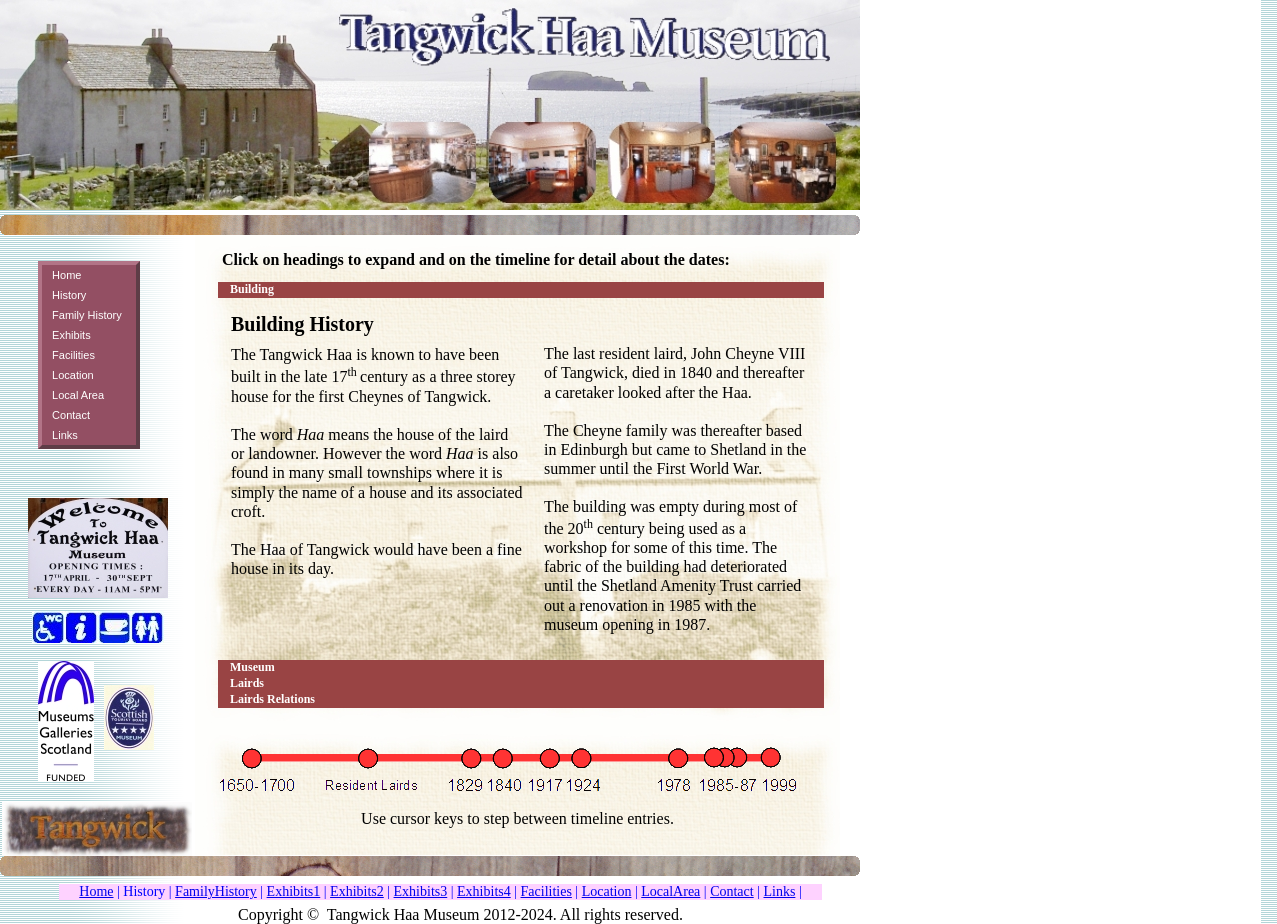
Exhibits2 (357, 891)
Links (780, 891)
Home (96, 891)
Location (607, 891)
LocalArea (670, 891)
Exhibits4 (484, 891)
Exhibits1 (294, 891)
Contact (732, 891)
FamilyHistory (216, 891)
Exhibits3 (421, 891)
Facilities (546, 891)
